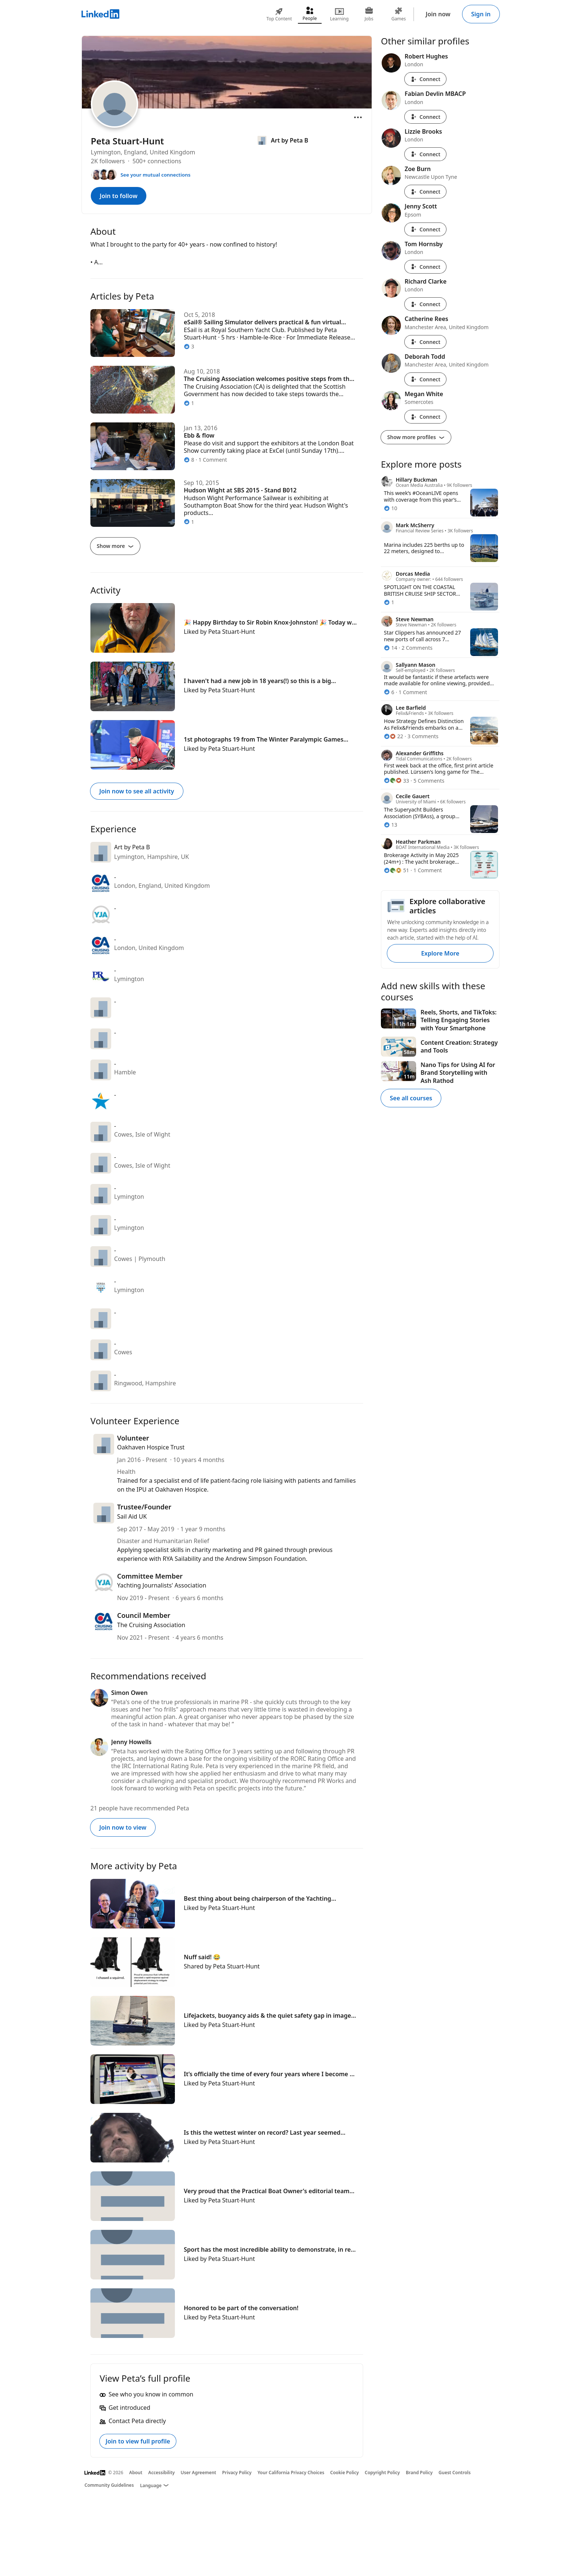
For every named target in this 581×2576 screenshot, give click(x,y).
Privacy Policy (236, 2472)
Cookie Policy (344, 2472)
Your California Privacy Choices (291, 2472)
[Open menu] (358, 117)
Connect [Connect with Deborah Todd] (425, 379)
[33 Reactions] (396, 780)
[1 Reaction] (389, 602)
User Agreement (198, 2472)
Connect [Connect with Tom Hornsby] (425, 266)
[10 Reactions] (390, 508)
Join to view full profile (138, 2441)
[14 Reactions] (390, 648)
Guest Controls (455, 2472)
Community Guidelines (109, 2485)
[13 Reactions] (390, 825)
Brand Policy (419, 2472)
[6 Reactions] (389, 692)
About (136, 2472)
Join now (438, 14)
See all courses (411, 1098)
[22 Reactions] (393, 736)
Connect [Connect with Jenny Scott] (425, 229)
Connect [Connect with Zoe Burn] (425, 191)
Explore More (440, 953)
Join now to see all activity (136, 791)
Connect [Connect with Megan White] (425, 416)
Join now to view (122, 1827)
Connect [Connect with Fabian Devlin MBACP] (425, 116)
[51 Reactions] (396, 870)
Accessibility (161, 2472)
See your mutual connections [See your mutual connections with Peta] (155, 174)
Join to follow (118, 196)
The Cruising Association (151, 1625)
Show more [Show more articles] (115, 545)
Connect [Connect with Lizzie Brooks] (425, 154)
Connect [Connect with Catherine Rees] (425, 341)
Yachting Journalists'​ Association (161, 1585)
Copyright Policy (382, 2472)
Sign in (481, 14)
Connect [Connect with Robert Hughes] (425, 79)
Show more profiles (416, 437)
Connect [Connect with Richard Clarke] (425, 304)
